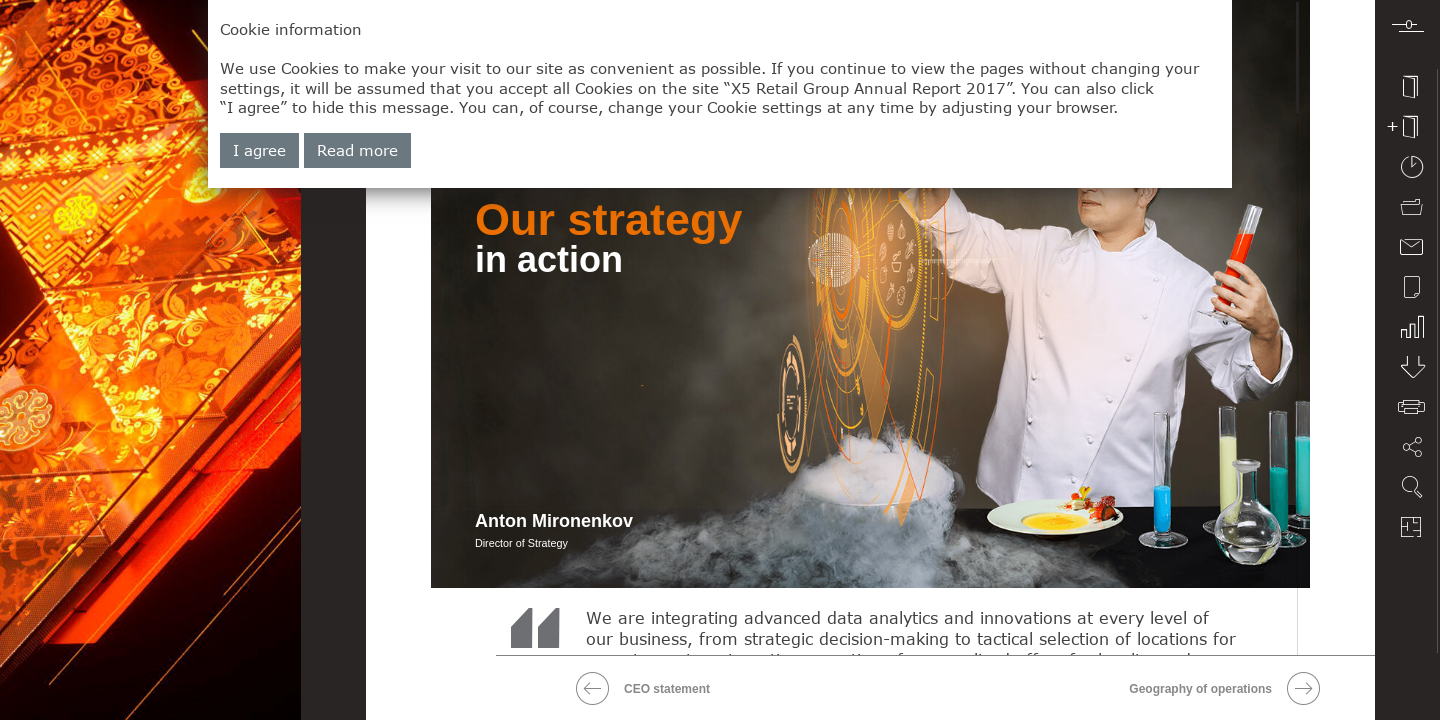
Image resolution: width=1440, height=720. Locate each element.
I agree (259, 150)
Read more (357, 150)
